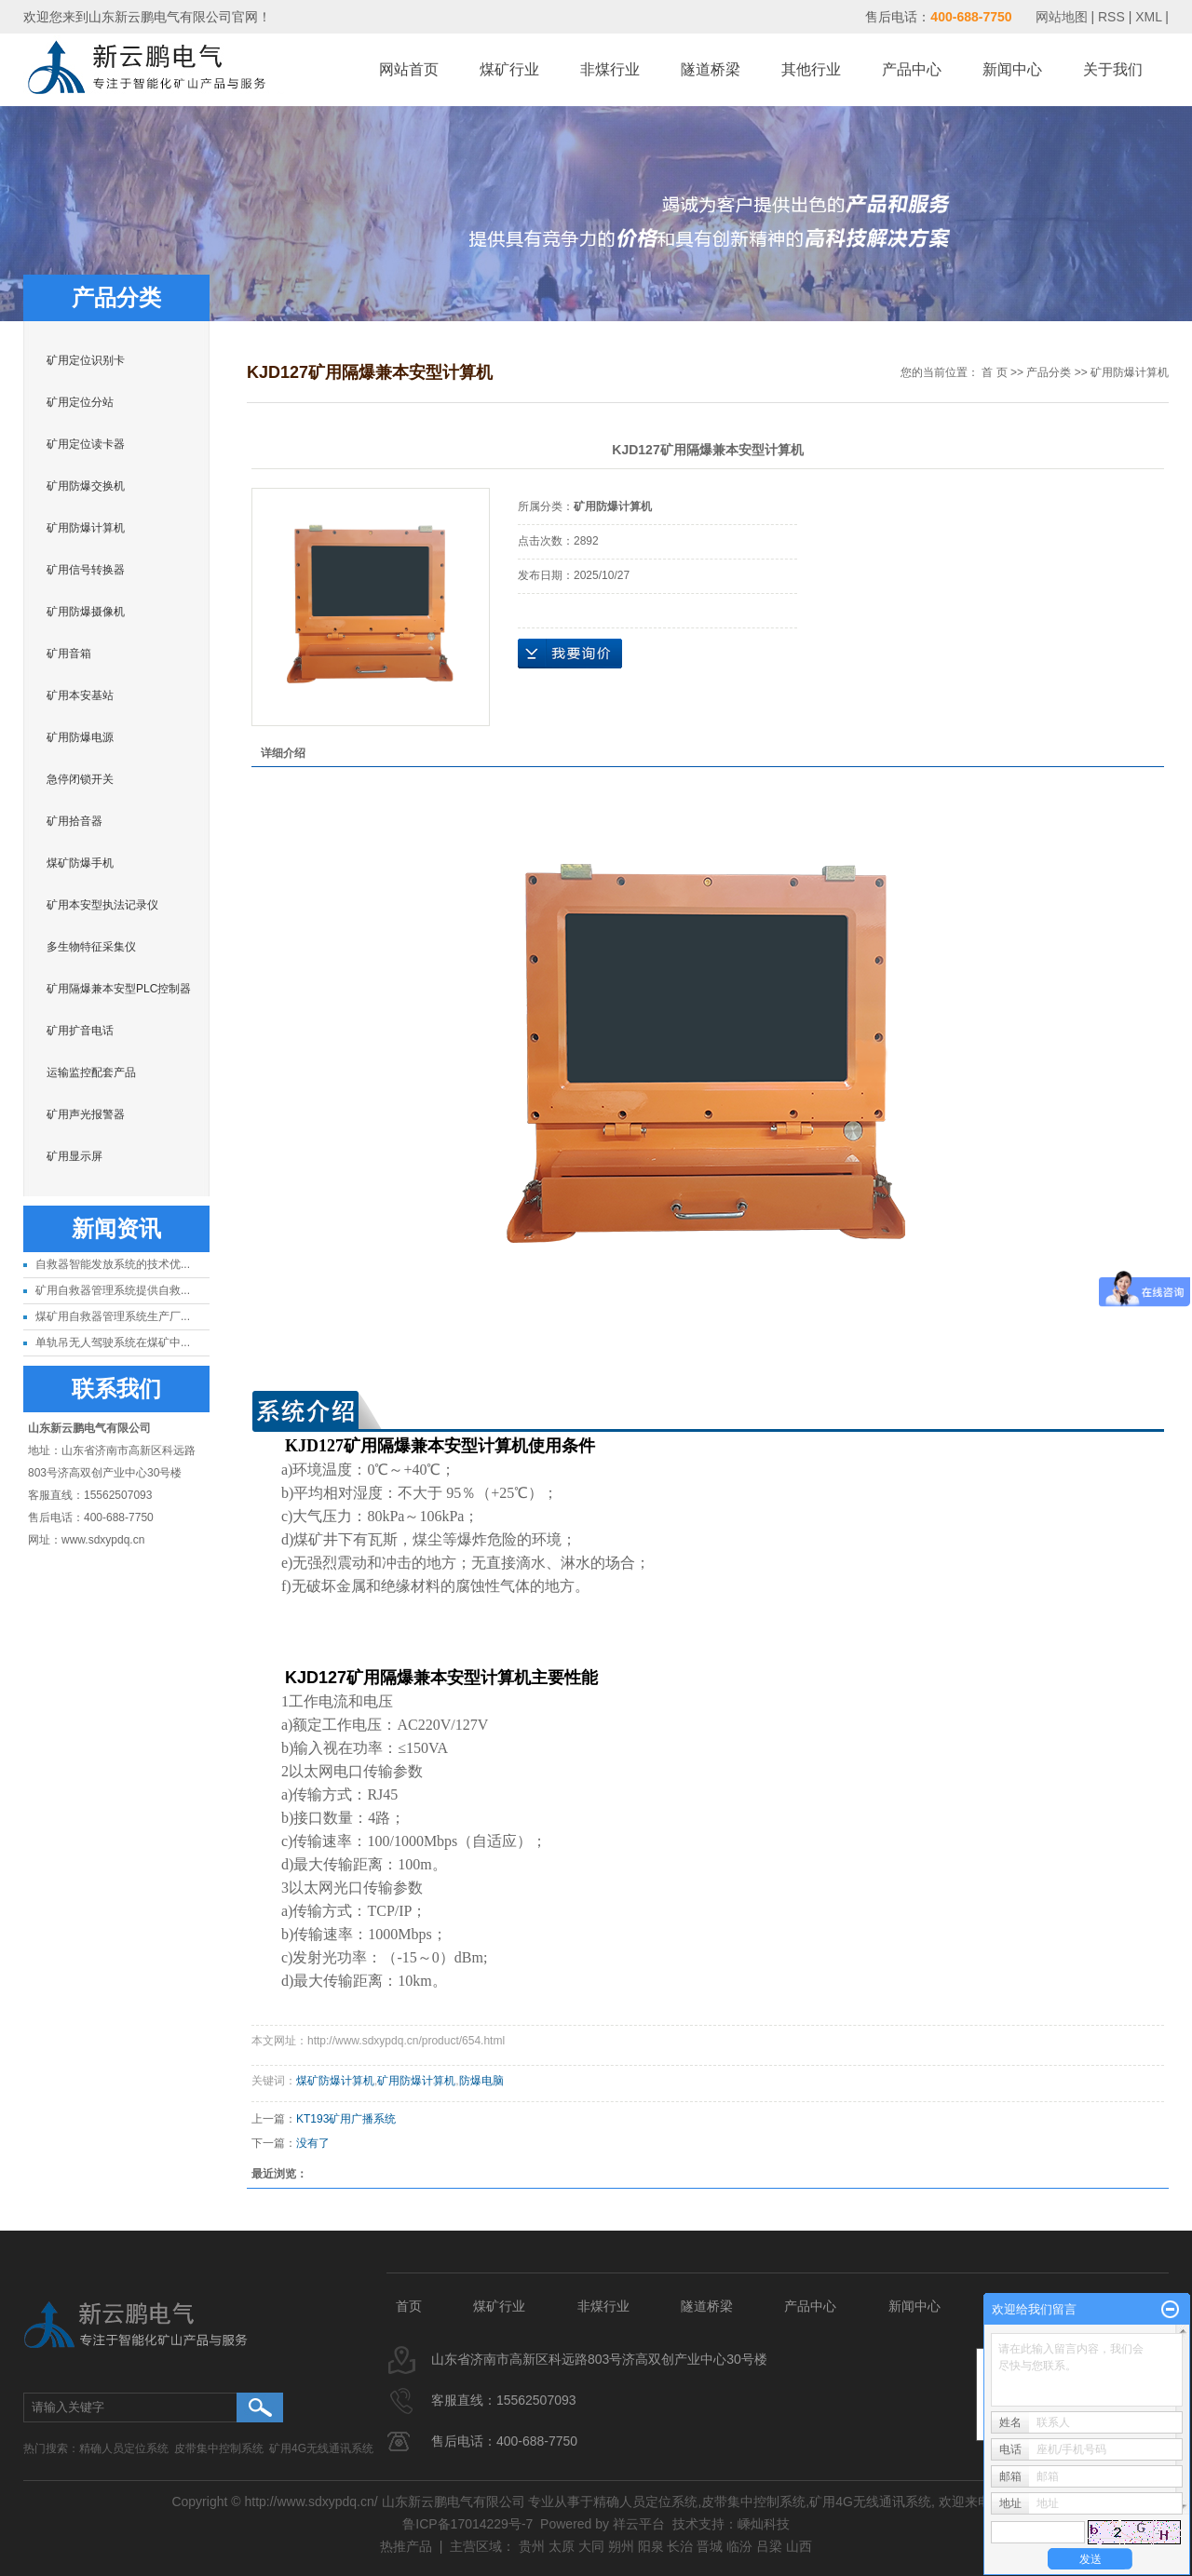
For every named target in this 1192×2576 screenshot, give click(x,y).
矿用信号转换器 (86, 569)
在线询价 (570, 653)
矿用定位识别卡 (86, 360)
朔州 (621, 2546)
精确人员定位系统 (124, 2448)
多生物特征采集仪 (91, 946)
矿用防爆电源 (80, 737)
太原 (562, 2546)
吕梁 (769, 2546)
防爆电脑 (481, 2080)
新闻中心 (1012, 69)
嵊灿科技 (764, 2523)
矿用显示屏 (74, 1156)
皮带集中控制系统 (219, 2448)
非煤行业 (610, 69)
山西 (799, 2546)
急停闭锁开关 (80, 779)
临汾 (739, 2546)
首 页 (994, 372)
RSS (1111, 16)
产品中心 (911, 69)
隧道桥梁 (710, 69)
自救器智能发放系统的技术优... (112, 1264)
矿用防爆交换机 (86, 485)
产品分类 (1048, 372)
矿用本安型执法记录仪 (102, 904)
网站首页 (409, 69)
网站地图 (1063, 16)
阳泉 (651, 2546)
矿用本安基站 (80, 695)
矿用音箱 (69, 653)
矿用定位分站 (80, 402)
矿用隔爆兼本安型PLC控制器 (119, 988)
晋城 (710, 2546)
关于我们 (1113, 69)
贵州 (532, 2546)
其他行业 (811, 69)
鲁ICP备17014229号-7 (467, 2523)
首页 (409, 2306)
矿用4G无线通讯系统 (321, 2448)
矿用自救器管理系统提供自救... (112, 1290)
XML (1148, 16)
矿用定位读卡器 (86, 444)
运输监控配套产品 (91, 1072)
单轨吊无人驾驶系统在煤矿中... (112, 1342)
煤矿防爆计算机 (335, 2080)
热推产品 (406, 2546)
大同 (591, 2546)
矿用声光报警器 (86, 1114)
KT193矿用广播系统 (346, 2118)
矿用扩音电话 (80, 1030)
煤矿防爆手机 (80, 863)
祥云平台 (639, 2523)
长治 (680, 2546)
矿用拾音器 (74, 821)
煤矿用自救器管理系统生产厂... (112, 1316)
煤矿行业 (509, 69)
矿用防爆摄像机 (86, 611)
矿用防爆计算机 (86, 527)
